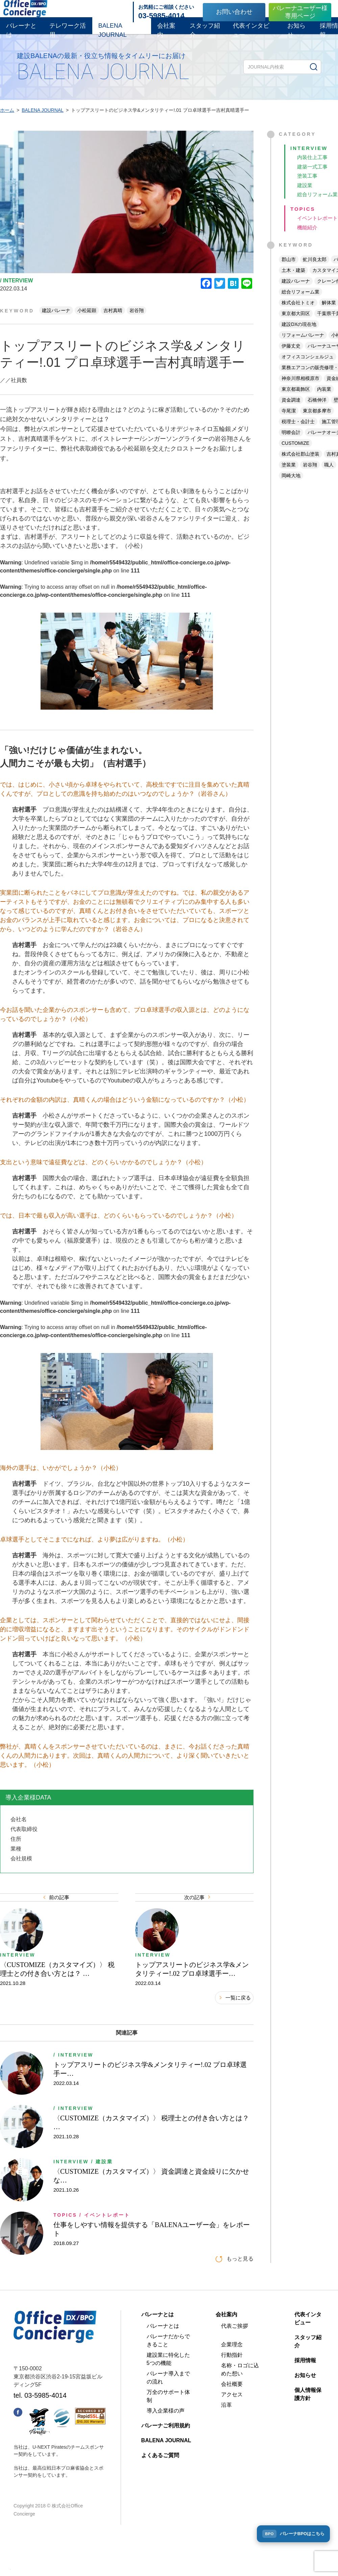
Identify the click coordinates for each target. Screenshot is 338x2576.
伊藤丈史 (291, 357)
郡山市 (289, 271)
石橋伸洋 (317, 411)
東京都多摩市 (317, 422)
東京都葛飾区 (296, 400)
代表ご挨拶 (234, 2357)
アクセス (232, 2425)
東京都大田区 (296, 325)
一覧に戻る (234, 2029)
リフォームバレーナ (303, 346)
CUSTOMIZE (295, 454)
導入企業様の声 (166, 2442)
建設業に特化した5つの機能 (168, 2390)
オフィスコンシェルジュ (308, 368)
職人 (329, 476)
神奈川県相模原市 (300, 389)
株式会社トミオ (298, 314)
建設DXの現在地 (299, 335)
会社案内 (166, 35)
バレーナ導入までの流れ (168, 2409)
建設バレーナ (56, 317)
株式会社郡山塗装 (300, 465)
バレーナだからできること (168, 2371)
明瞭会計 (291, 444)
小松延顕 (86, 317)
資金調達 (291, 411)
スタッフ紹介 (205, 35)
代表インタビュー (251, 35)
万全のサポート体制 (168, 2427)
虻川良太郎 (315, 271)
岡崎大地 (291, 487)
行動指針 (232, 2386)
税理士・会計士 (298, 433)
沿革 (226, 2436)
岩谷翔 (136, 317)
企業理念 (232, 2375)
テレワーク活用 (67, 35)
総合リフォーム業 (300, 303)
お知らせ (296, 35)
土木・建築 (293, 281)
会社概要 (232, 2415)
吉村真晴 (112, 317)
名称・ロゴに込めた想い (240, 2400)
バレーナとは (21, 35)
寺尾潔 (289, 422)
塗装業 (289, 476)
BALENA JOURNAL (112, 35)
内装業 (324, 400)
